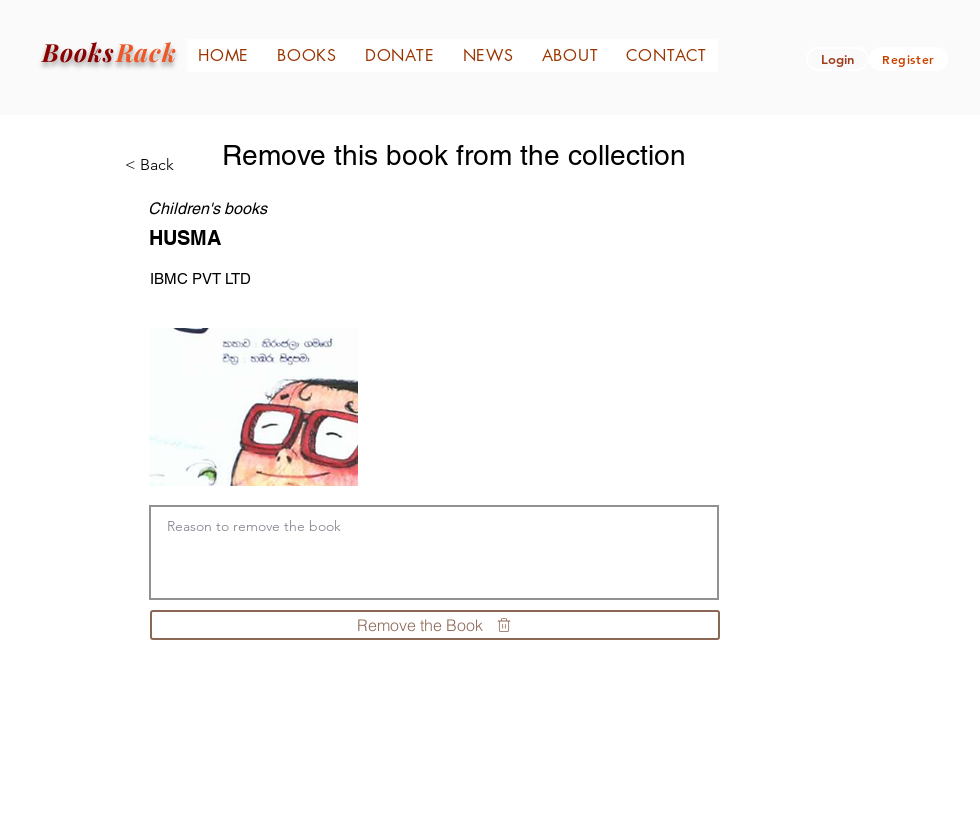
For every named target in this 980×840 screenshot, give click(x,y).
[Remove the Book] (435, 625)
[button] (837, 59)
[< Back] (164, 165)
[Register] (908, 59)
